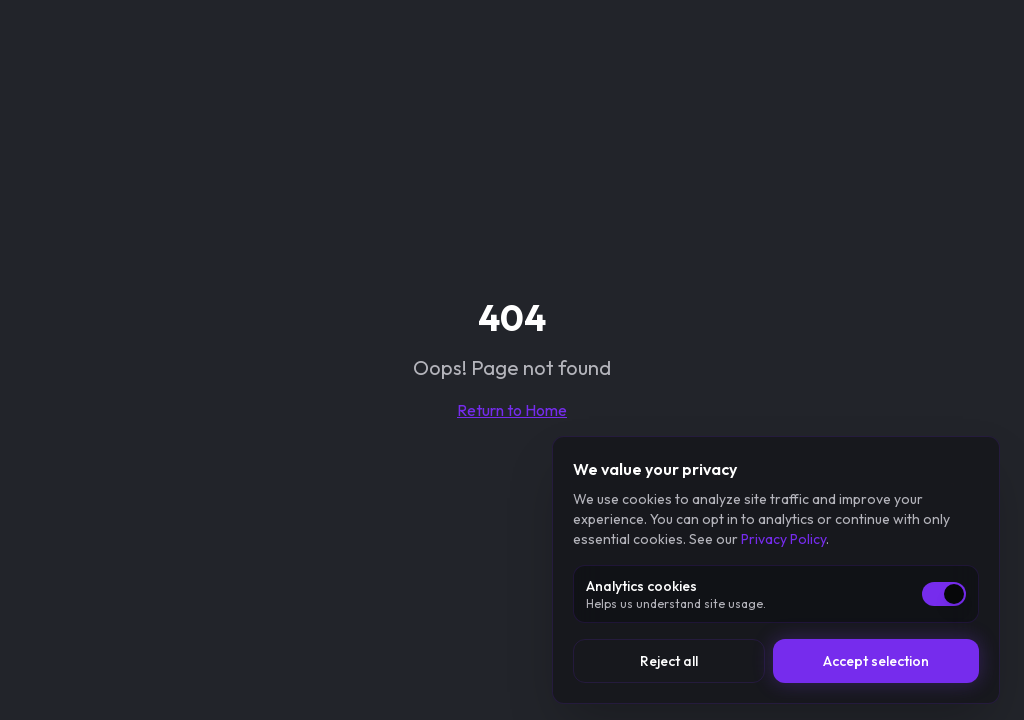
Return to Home (512, 410)
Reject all (669, 661)
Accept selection (876, 661)
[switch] (944, 594)
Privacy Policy (783, 539)
